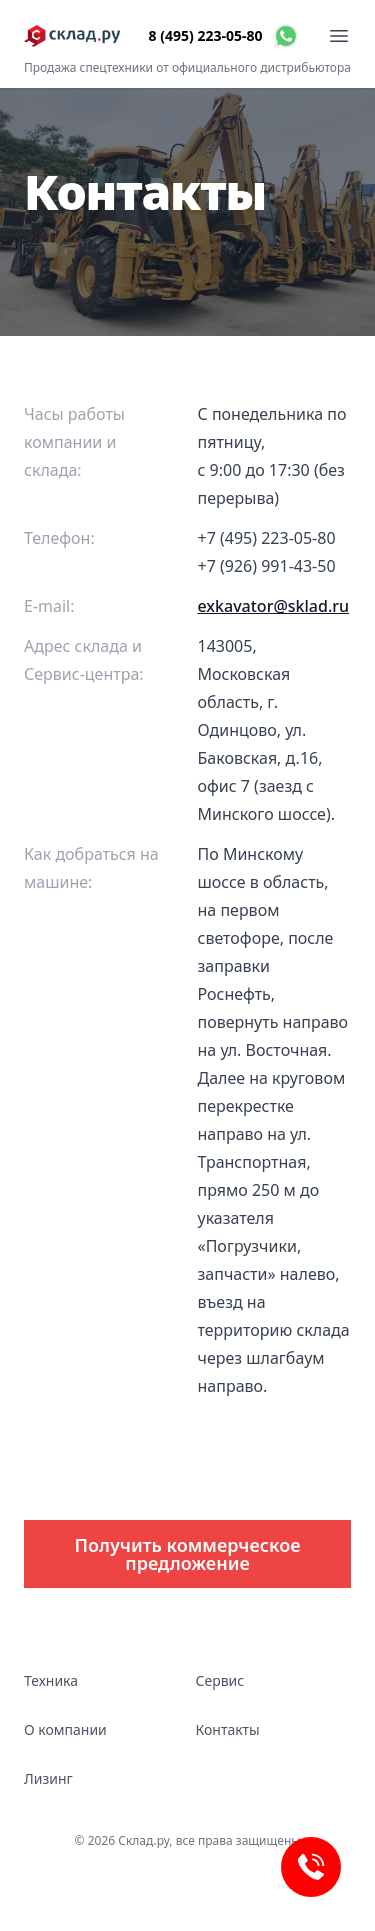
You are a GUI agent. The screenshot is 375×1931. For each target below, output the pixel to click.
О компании (65, 1729)
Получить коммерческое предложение (188, 1554)
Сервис (220, 1680)
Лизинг (48, 1778)
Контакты (228, 1729)
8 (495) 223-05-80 (206, 36)
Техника (51, 1680)
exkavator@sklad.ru (274, 606)
